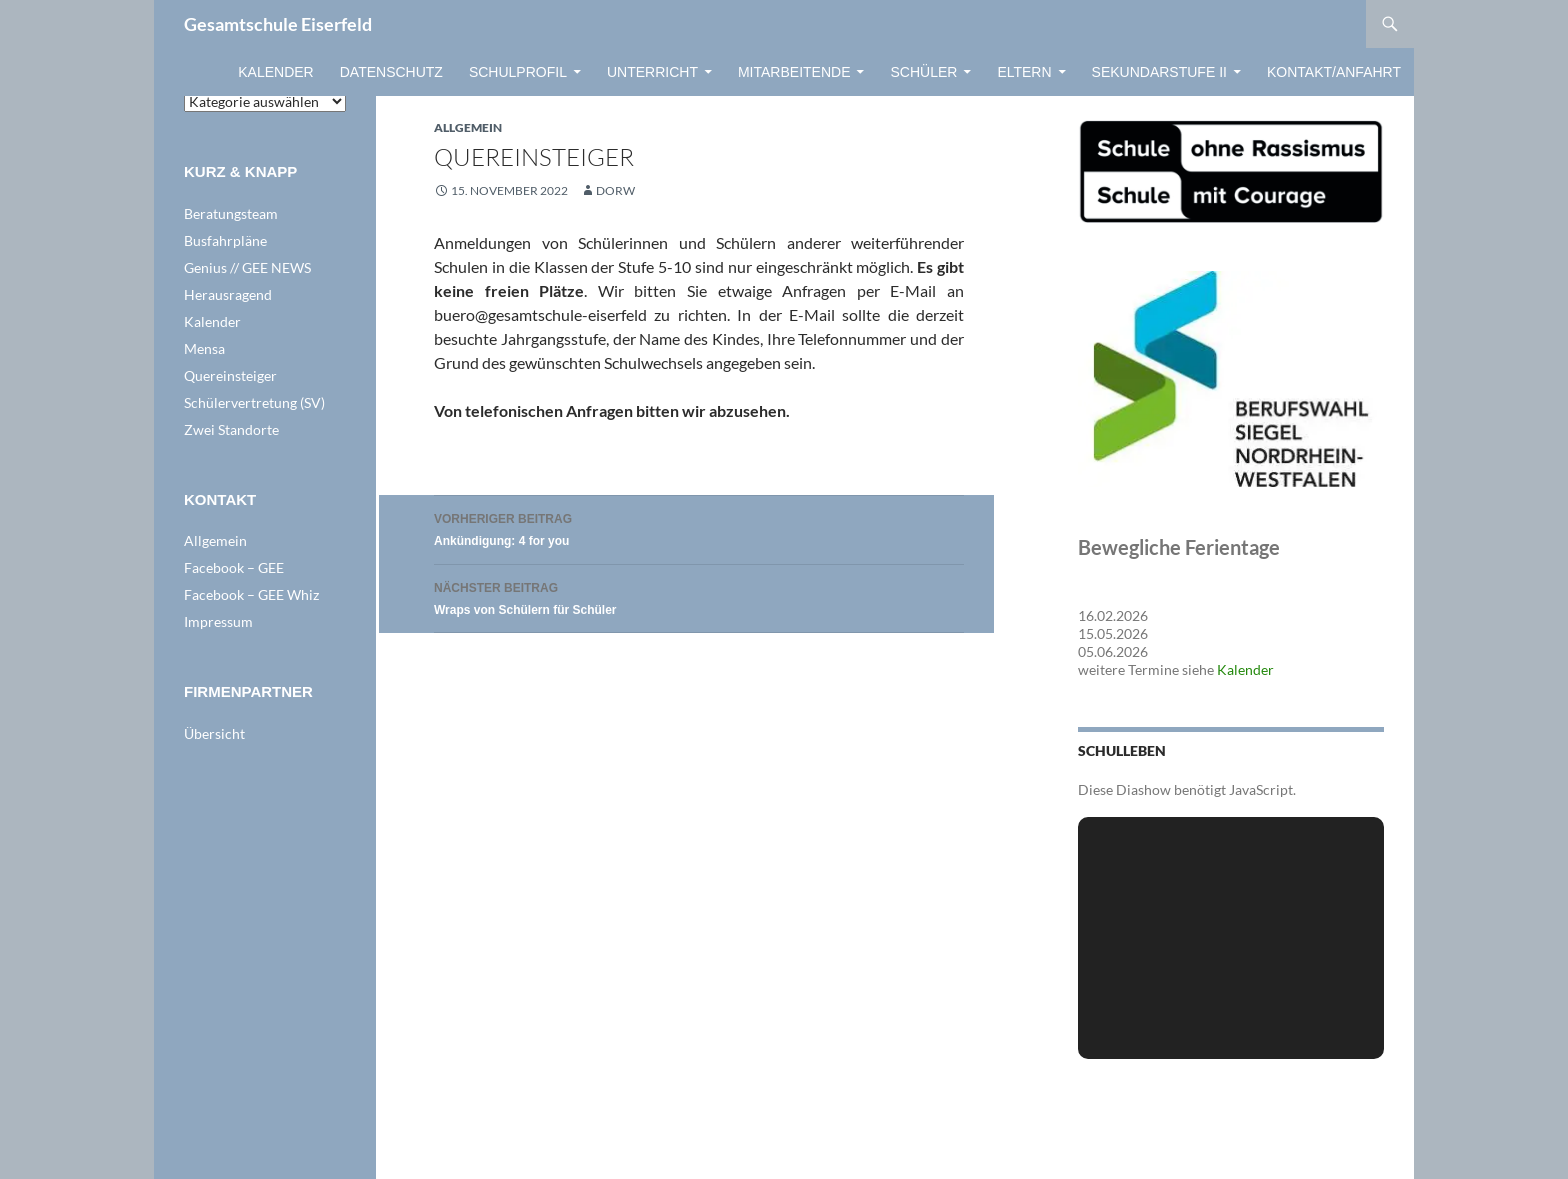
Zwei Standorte (231, 429)
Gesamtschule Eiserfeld (278, 24)
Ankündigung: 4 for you (699, 527)
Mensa (204, 348)
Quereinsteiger (230, 375)
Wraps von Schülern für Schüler (699, 596)
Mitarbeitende (794, 72)
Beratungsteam (231, 213)
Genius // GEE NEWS (247, 267)
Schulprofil (518, 72)
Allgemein (468, 127)
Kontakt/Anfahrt (1334, 72)
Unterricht (652, 72)
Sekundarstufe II (1159, 72)
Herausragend (228, 294)
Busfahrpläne (225, 240)
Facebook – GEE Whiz (251, 594)
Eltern (1024, 72)
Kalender (275, 72)
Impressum (218, 621)
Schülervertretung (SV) (254, 402)
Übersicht (214, 733)
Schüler (923, 72)
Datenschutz (391, 72)
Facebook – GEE (234, 567)
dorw (615, 190)
